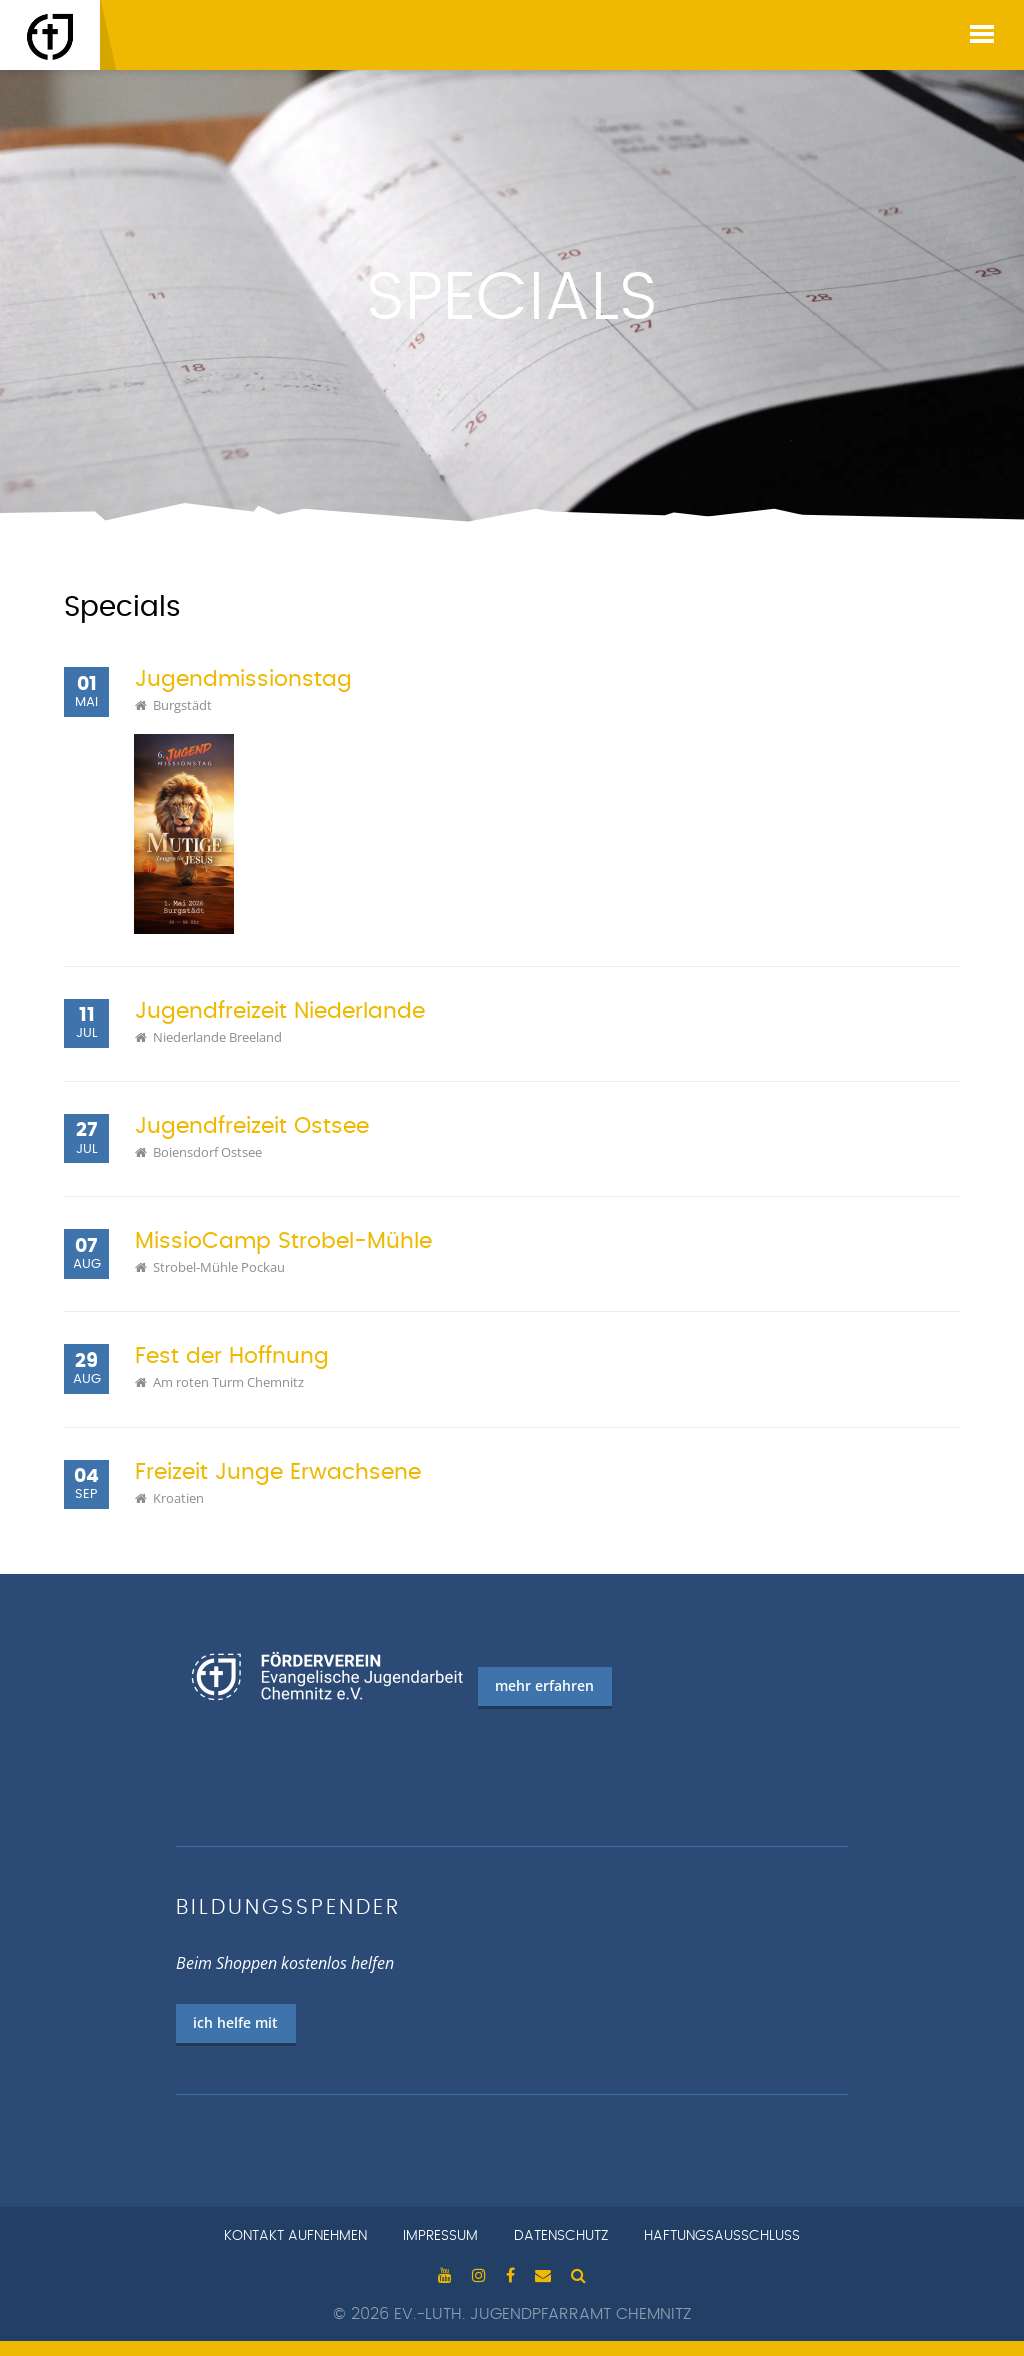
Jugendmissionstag (243, 679)
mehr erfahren (544, 1685)
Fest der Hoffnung (232, 1356)
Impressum (440, 2236)
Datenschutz (561, 2236)
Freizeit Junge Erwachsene (278, 1472)
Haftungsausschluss (722, 2236)
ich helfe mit (235, 2022)
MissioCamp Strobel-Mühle (283, 1241)
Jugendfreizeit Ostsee (252, 1126)
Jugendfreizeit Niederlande (280, 1011)
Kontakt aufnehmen (295, 2236)
